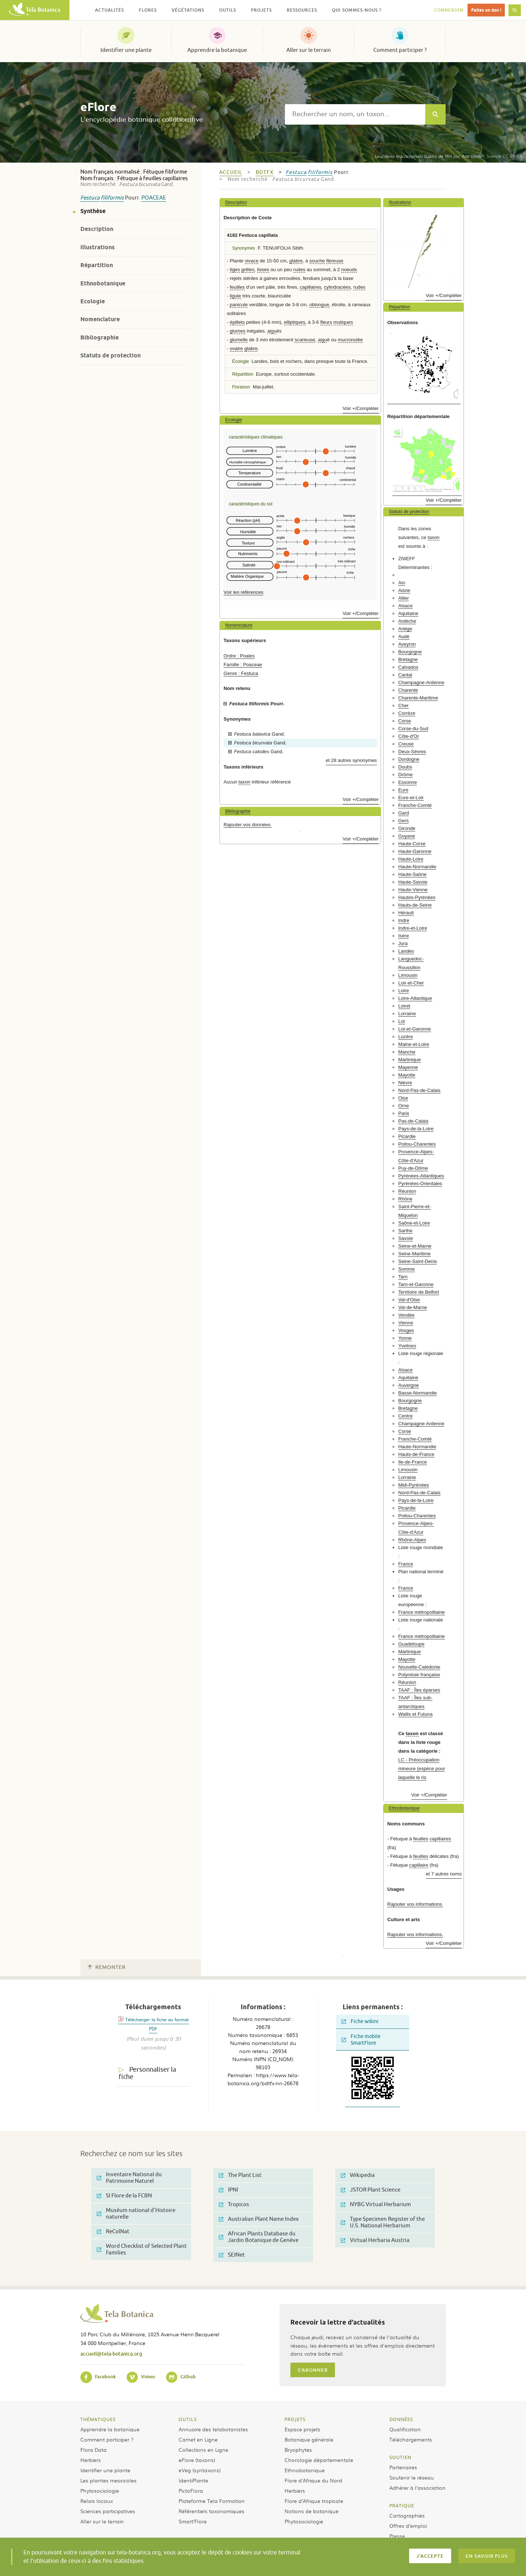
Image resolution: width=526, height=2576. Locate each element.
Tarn (403, 1276)
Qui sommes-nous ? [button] (356, 10)
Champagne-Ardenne (421, 682)
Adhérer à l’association (417, 2487)
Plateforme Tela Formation (212, 2500)
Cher (403, 705)
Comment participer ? (400, 50)
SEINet (232, 2254)
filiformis (112, 197)
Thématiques (98, 2419)
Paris (403, 1113)
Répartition (96, 265)
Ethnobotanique (102, 283)
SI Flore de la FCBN (124, 2195)
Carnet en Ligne (198, 2439)
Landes (406, 951)
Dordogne (408, 759)
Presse (397, 2535)
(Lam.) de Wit (413, 156)
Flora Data (93, 2449)
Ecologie (92, 301)
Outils (188, 2419)
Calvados (408, 667)
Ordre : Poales (239, 656)
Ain (401, 582)
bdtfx (265, 172)
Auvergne (408, 1385)
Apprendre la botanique (217, 50)
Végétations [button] (188, 10)
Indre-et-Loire (412, 928)
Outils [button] (227, 10)
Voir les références (243, 592)
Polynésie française (419, 1674)
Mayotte (406, 1075)
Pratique (401, 2505)
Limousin (408, 975)
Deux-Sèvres (412, 751)
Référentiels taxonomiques (211, 2511)
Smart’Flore (193, 2521)
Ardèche (407, 621)
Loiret (404, 1006)
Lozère (405, 1036)
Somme (406, 1269)
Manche (406, 1052)
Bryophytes (298, 2449)
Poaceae (153, 197)
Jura (403, 943)
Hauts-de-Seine (415, 905)
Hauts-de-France (416, 1454)
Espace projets (302, 2429)
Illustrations (97, 247)
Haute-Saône (412, 874)
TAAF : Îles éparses (419, 1690)
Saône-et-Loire (414, 1223)
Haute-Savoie (412, 882)
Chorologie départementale (319, 2459)
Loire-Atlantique (415, 998)
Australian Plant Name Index (259, 2219)
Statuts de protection (110, 355)
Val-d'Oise (409, 1299)
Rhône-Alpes (412, 1540)
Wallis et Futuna (415, 1714)
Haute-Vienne (412, 889)
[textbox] (355, 114)
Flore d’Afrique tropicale (314, 2500)
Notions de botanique (312, 2511)
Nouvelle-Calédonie (419, 1667)
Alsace (405, 605)
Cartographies (407, 2515)
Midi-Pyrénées (413, 1485)
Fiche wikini (360, 2021)
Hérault (406, 912)
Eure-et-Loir (411, 797)
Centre (405, 1416)
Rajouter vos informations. (415, 1904)
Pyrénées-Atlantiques (421, 1176)
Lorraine (407, 1013)
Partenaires (403, 2467)
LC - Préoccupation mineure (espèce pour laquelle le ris (421, 1768)
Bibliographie (99, 337)
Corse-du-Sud (413, 728)
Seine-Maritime (414, 1253)
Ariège (405, 628)
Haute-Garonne (414, 851)
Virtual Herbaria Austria (375, 2240)
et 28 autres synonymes (351, 760)
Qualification (405, 2429)
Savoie (405, 1238)
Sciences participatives (107, 2511)
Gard (403, 813)
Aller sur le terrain (308, 50)
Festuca (90, 197)
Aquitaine (408, 613)
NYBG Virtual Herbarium (376, 2204)
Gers (403, 820)
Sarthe (405, 1230)
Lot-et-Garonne (414, 1029)
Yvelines (407, 1345)
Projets (295, 2419)
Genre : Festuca (241, 673)
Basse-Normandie (417, 1393)
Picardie (407, 1136)
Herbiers (90, 2459)
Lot (401, 1021)
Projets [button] (261, 10)
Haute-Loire (410, 859)
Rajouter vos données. (248, 824)
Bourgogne (410, 652)
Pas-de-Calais (413, 1121)
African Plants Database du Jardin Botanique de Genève (258, 2237)
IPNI (228, 2189)
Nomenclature (100, 319)
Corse (404, 721)
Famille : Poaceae (243, 664)
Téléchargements (410, 2439)
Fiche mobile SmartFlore (361, 2039)
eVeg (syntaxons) (200, 2470)
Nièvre (405, 1082)
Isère (403, 935)
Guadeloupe (411, 1644)
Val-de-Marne (412, 1307)
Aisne (404, 590)
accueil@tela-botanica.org (111, 2354)
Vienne (405, 1322)
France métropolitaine (421, 1612)
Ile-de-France (412, 1462)
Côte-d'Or (408, 736)
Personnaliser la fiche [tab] (147, 2073)
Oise (403, 1098)
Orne (403, 1105)
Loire (403, 990)
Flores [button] (148, 10)
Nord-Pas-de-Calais (419, 1090)
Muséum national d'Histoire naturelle (136, 2213)
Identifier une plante (126, 50)
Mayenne (408, 1067)
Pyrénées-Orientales (420, 1183)
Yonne (405, 1338)
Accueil (230, 172)
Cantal (405, 675)
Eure (403, 790)
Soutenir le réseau (411, 2477)
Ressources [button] (302, 10)
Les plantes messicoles (108, 2480)
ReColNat (113, 2231)
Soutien (400, 2457)
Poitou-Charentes (417, 1144)
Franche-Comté (415, 805)
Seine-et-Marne (414, 1246)
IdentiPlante (193, 2480)
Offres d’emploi (408, 2525)
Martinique (409, 1059)
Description (96, 228)
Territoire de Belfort (418, 1292)
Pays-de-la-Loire (416, 1128)
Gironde (406, 828)
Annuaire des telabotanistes (213, 2429)
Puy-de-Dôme (413, 1168)
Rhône (405, 1199)
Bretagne (408, 659)
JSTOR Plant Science (370, 2189)
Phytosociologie (99, 2490)
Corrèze (406, 713)
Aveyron (407, 644)
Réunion (407, 1191)
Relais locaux (96, 2500)
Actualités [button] (109, 10)
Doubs (405, 767)
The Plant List (240, 2175)
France (405, 1564)
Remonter (107, 1967)
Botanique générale (309, 2439)
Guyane (406, 836)
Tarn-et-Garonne (416, 1284)
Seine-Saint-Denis (417, 1261)
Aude (403, 636)
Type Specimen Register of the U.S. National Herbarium (383, 2222)
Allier (403, 598)
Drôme (405, 774)
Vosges (406, 1330)
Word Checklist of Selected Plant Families (142, 2249)
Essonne (407, 782)
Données (401, 2419)
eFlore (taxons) (197, 2459)
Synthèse (93, 211)
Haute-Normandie (417, 866)
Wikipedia (358, 2175)
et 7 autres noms (444, 1874)
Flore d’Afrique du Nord (313, 2480)
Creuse (406, 744)
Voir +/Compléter (361, 408)
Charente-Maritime (418, 698)
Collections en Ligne (203, 2449)
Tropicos (234, 2204)
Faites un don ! (486, 10)
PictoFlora (191, 2490)
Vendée (406, 1315)
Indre (403, 920)
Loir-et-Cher (411, 983)
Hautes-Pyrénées (416, 897)
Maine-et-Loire (413, 1044)
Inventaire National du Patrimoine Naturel (129, 2178)
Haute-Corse (412, 843)
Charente (408, 690)
